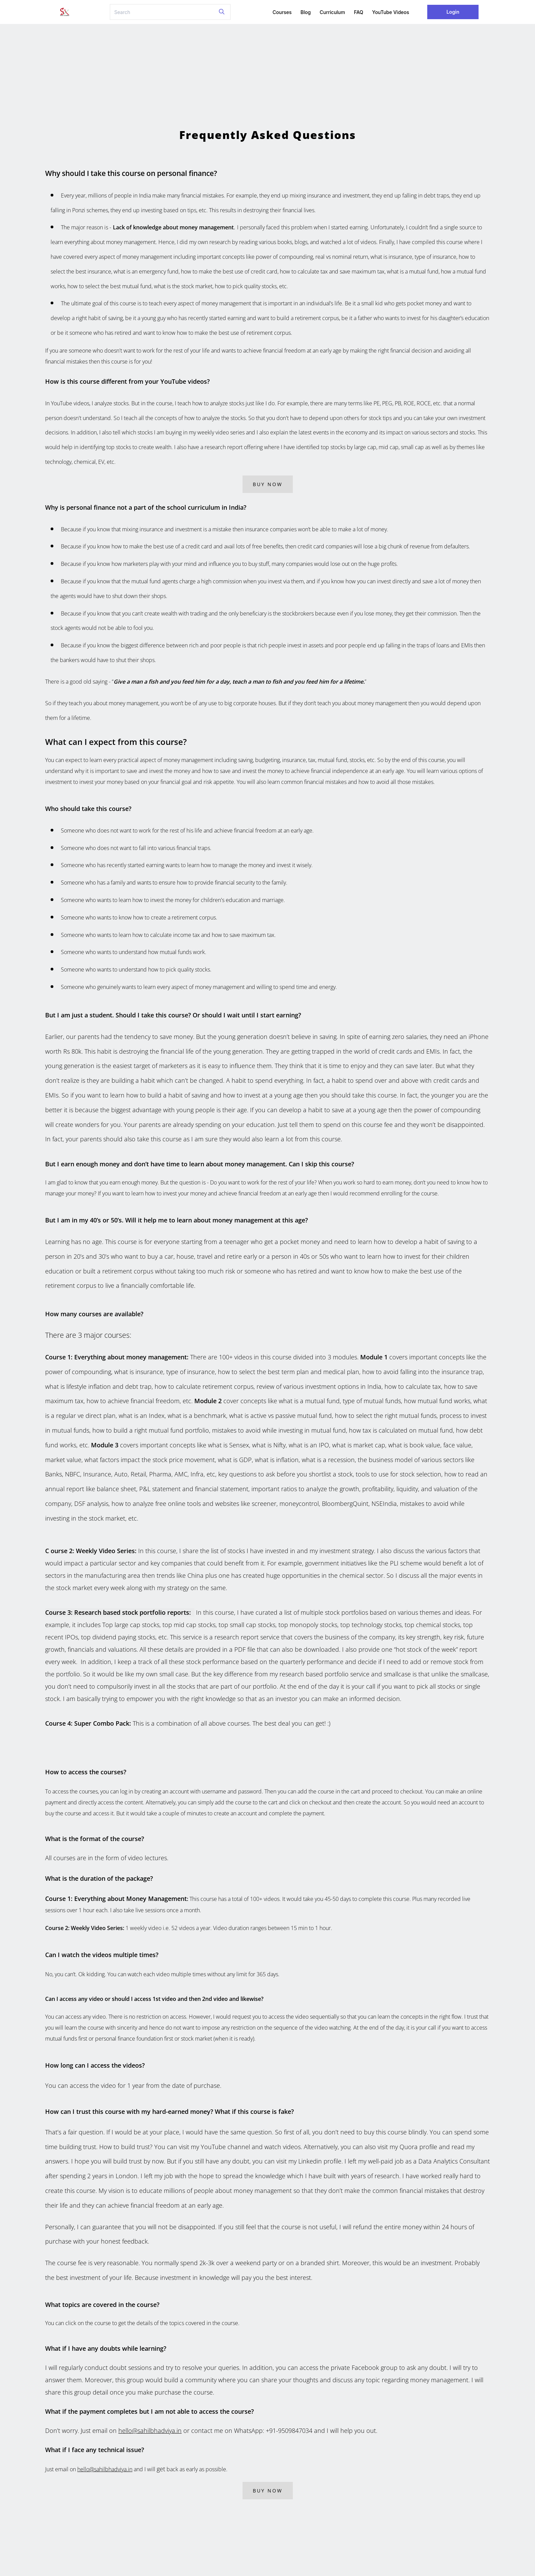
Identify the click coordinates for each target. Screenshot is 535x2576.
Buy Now (268, 484)
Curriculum (332, 12)
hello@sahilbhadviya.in (150, 2430)
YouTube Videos (390, 12)
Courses (282, 12)
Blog (306, 12)
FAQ (358, 12)
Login (452, 12)
